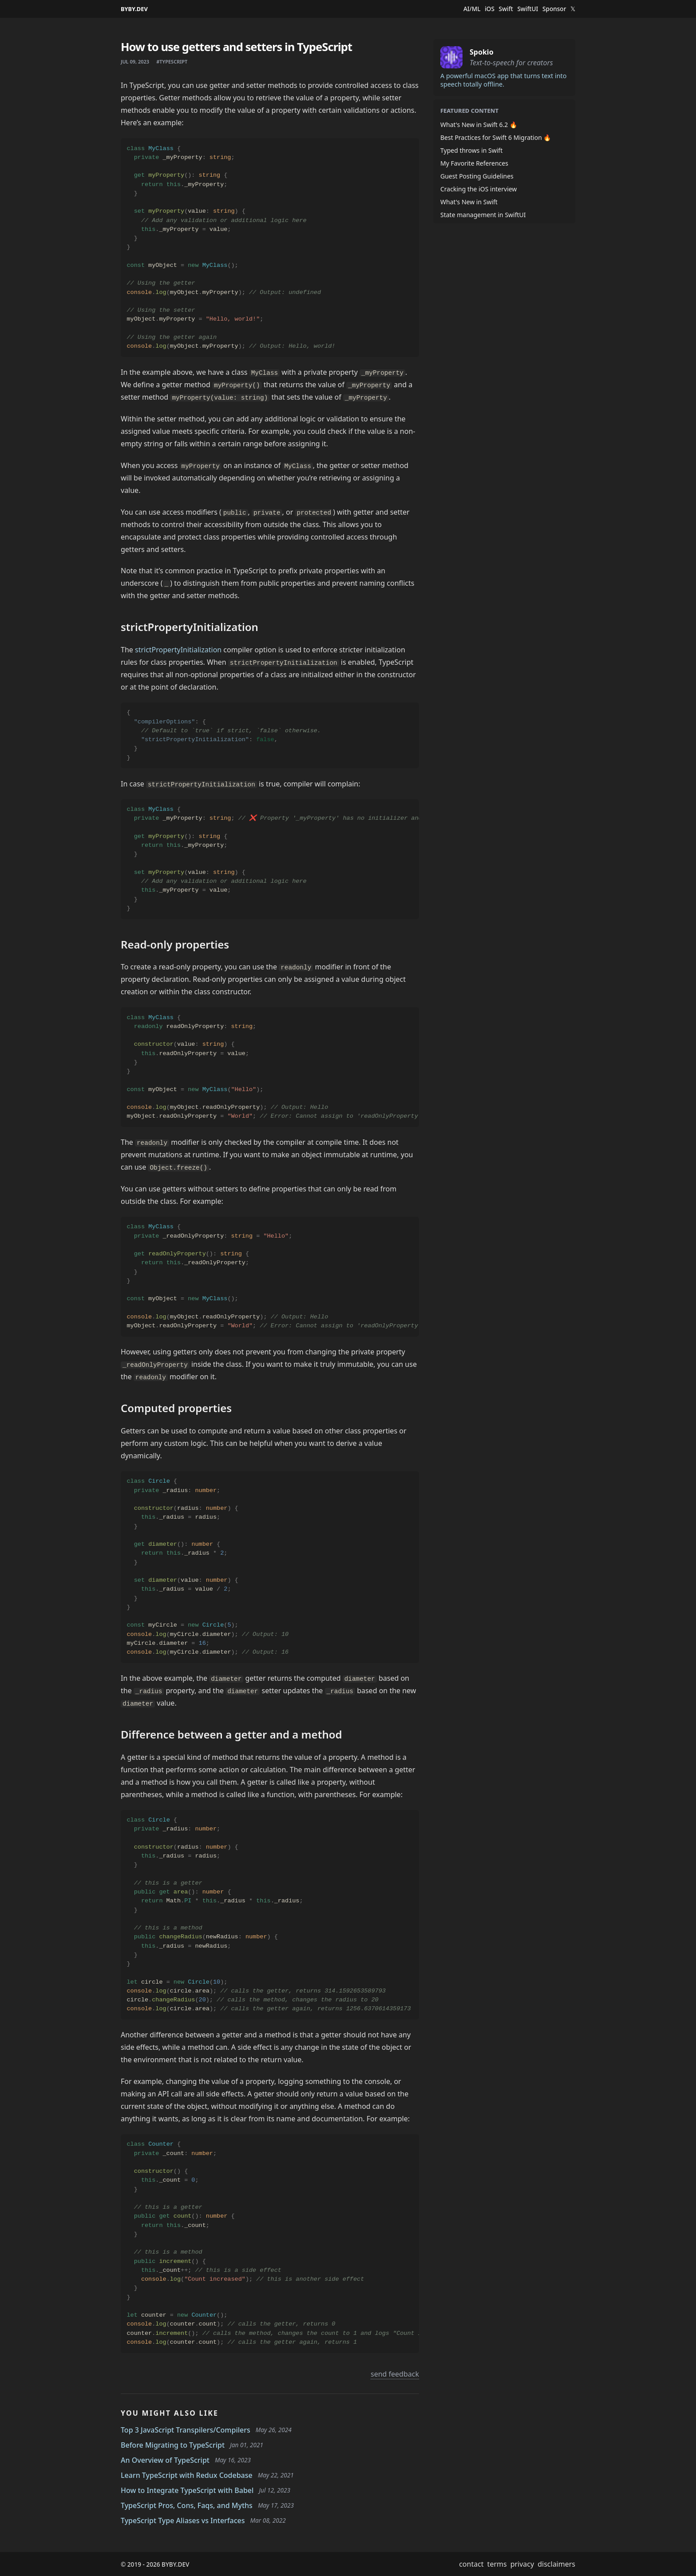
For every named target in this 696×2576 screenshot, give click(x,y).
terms (497, 2564)
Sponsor (554, 9)
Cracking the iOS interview (478, 189)
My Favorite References (474, 163)
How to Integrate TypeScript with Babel (187, 2490)
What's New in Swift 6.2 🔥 (478, 124)
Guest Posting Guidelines (477, 176)
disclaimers (556, 2564)
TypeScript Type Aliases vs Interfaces (183, 2520)
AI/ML (472, 9)
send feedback (395, 2374)
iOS (489, 9)
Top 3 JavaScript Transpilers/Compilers (185, 2430)
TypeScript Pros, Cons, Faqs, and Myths (187, 2505)
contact (471, 2564)
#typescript (171, 61)
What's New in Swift (469, 202)
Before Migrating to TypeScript (173, 2445)
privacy (522, 2564)
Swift (506, 9)
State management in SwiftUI (483, 214)
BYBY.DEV (134, 9)
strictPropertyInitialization (178, 650)
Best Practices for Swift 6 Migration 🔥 (495, 137)
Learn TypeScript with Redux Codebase (187, 2475)
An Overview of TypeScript (165, 2460)
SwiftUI (527, 9)
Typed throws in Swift (471, 150)
